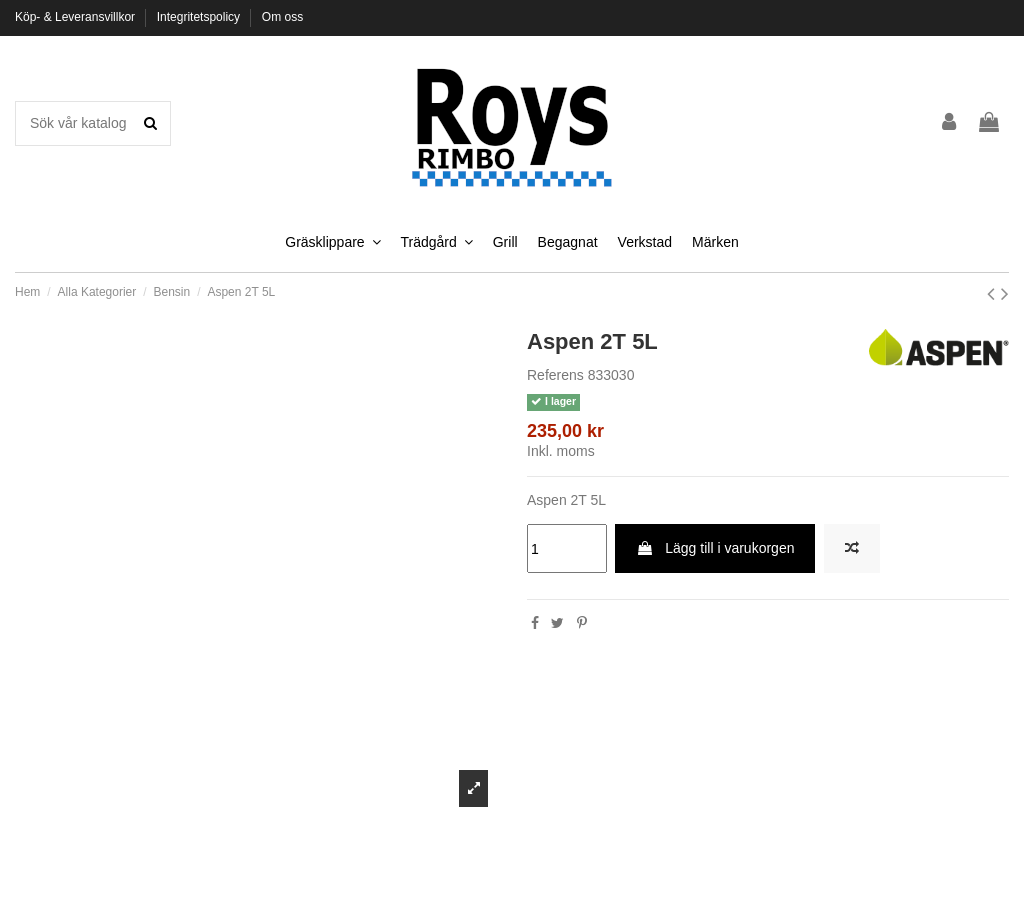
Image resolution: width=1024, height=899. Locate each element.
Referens (555, 375)
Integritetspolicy (200, 17)
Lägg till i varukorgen (715, 548)
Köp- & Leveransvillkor (76, 17)
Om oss (282, 17)
